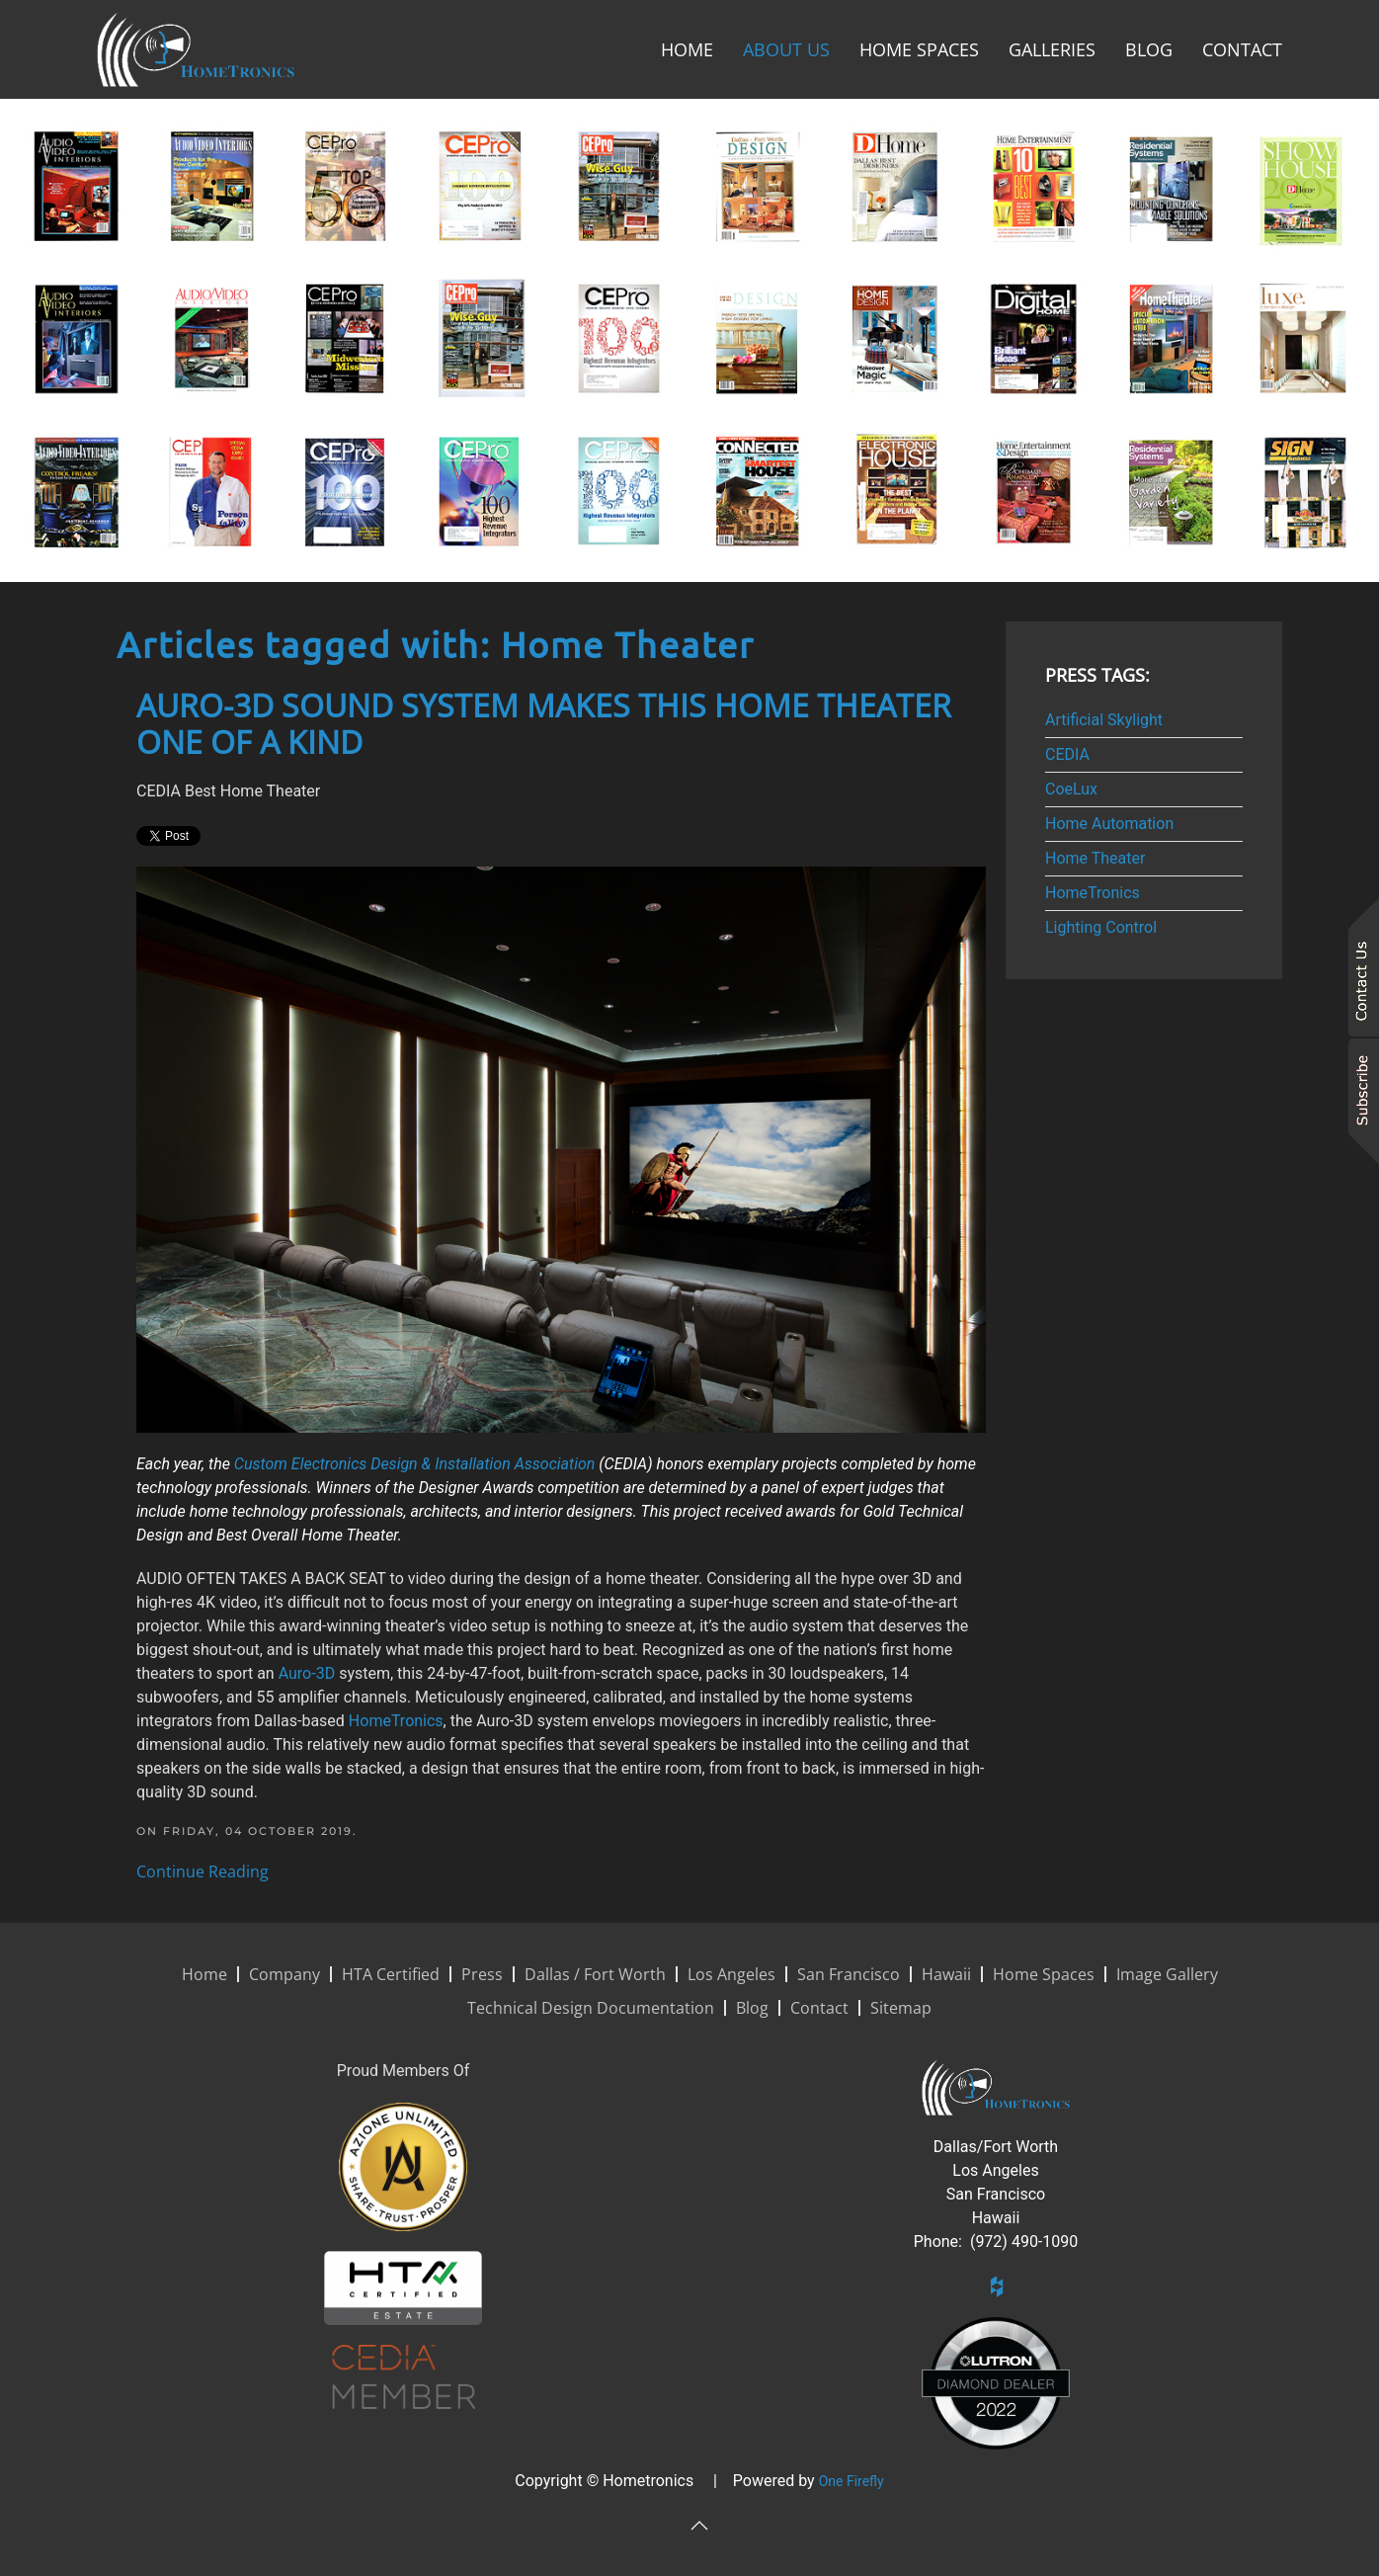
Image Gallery (1167, 1974)
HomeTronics (396, 1720)
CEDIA (1067, 754)
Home (687, 49)
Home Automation (1109, 823)
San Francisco (848, 1974)
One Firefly (851, 2481)
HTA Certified (391, 1974)
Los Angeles (731, 1974)
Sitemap (901, 2008)
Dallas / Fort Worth (595, 1974)
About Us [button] (786, 49)
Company (284, 1974)
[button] (699, 2525)
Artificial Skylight (1104, 719)
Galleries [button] (1052, 49)
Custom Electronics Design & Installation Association (414, 1463)
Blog (1149, 49)
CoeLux (1071, 789)
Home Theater (1095, 858)
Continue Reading (202, 1871)
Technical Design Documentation (590, 2008)
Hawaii (946, 1974)
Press (482, 1974)
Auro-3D (307, 1673)
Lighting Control (1101, 927)
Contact (1242, 49)
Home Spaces (919, 49)
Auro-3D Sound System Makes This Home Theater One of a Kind (543, 723)
